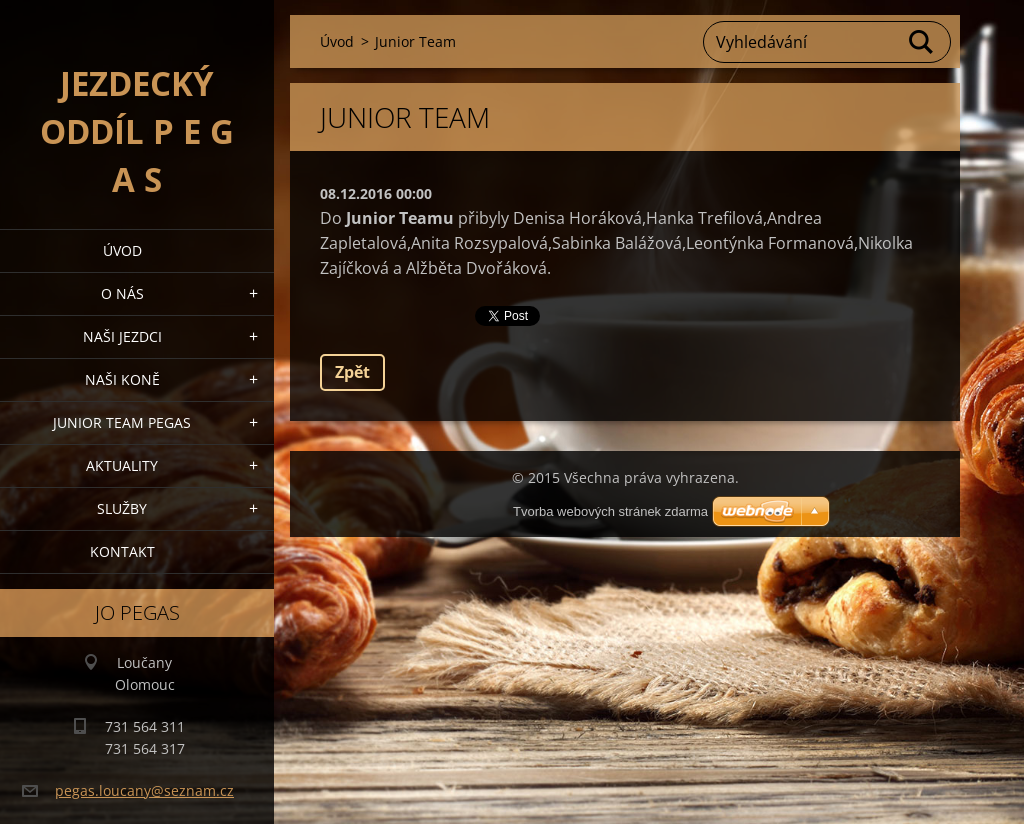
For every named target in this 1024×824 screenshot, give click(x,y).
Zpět (352, 372)
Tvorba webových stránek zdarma (610, 511)
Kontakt (122, 551)
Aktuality (122, 465)
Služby (122, 508)
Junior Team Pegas (122, 422)
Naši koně (122, 379)
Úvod (122, 250)
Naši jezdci (122, 336)
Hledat (922, 42)
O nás (122, 293)
